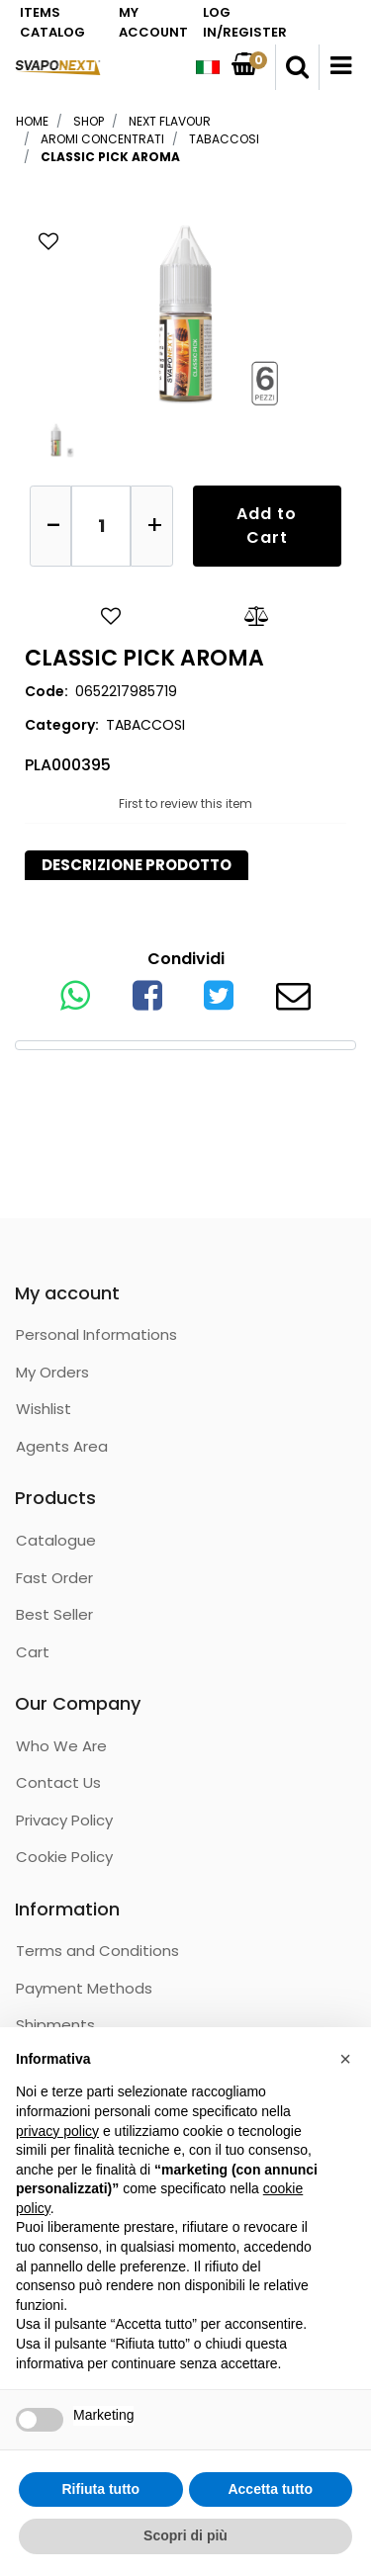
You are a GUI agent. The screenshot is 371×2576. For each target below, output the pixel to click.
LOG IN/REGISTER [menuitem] (245, 22)
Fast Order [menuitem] (54, 1577)
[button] (185, 311)
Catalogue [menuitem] (56, 1540)
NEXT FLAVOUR (170, 121)
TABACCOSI (224, 139)
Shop (88, 121)
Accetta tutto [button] (270, 2489)
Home (32, 121)
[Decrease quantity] (50, 526)
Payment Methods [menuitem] (84, 1988)
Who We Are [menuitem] (61, 1745)
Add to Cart (266, 525)
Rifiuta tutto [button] (100, 2489)
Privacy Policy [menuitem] (64, 1820)
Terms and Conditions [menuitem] (97, 1950)
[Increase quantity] (151, 526)
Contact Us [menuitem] (58, 1782)
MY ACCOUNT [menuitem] (153, 22)
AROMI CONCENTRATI (102, 139)
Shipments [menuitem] (55, 2024)
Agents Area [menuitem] (62, 1446)
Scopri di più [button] (185, 2535)
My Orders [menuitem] (52, 1372)
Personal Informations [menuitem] (96, 1334)
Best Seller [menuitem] (54, 1614)
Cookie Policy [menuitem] (64, 1856)
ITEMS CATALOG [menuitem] (52, 22)
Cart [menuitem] (32, 1652)
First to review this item (185, 803)
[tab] (136, 865)
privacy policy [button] (57, 2131)
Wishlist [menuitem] (43, 1408)
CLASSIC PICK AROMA (110, 156)
